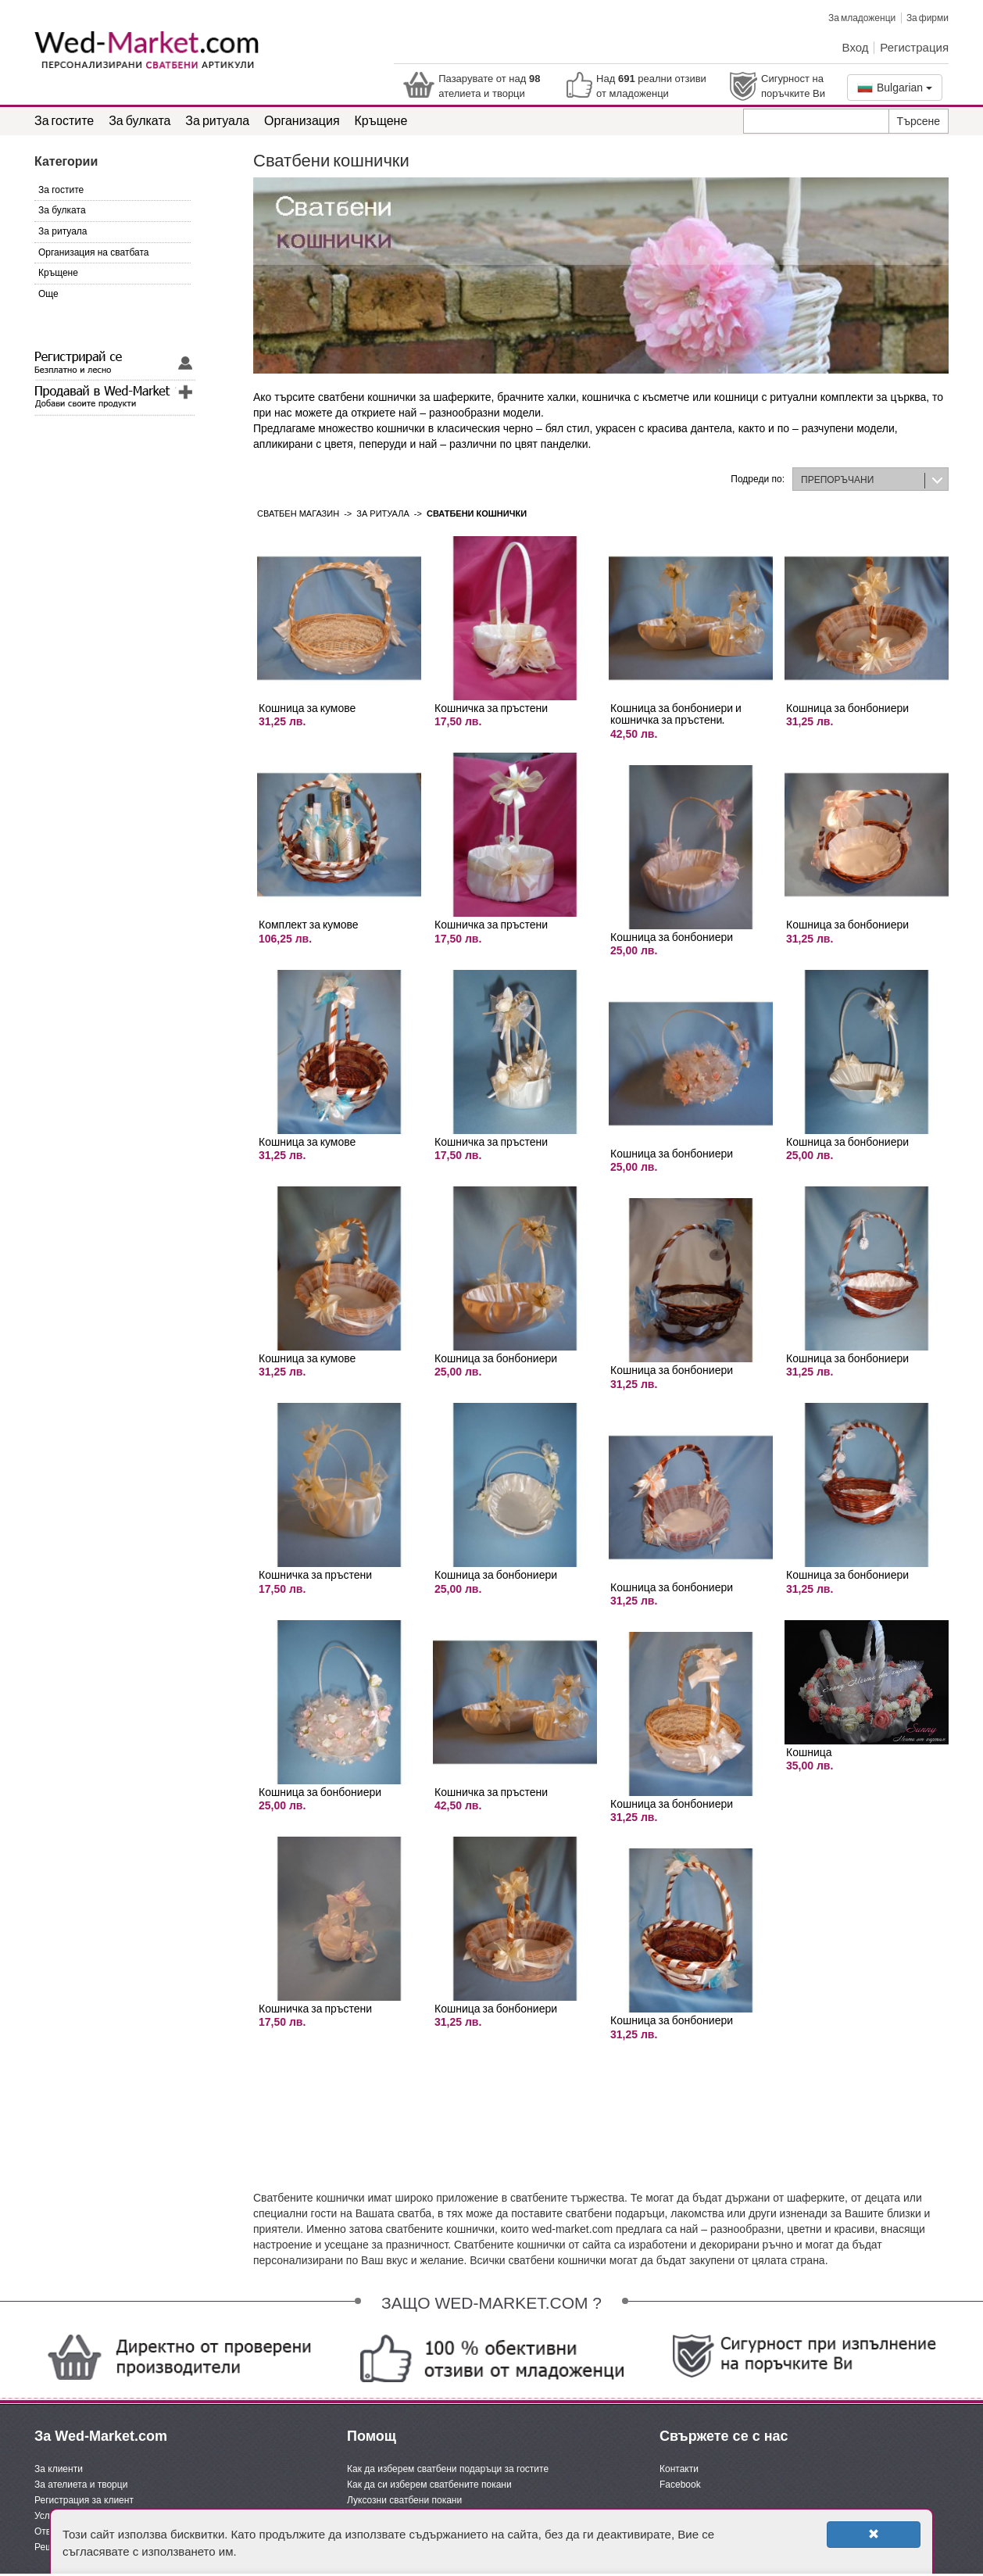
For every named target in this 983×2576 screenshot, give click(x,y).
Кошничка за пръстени (315, 1574)
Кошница (809, 1751)
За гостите (64, 120)
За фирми (927, 17)
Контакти (679, 2468)
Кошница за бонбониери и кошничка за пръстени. (676, 713)
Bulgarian (894, 87)
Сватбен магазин (298, 513)
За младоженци (861, 17)
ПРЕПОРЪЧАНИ (837, 479)
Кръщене (381, 120)
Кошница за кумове (307, 707)
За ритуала (217, 120)
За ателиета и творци (80, 2484)
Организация (302, 120)
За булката (139, 120)
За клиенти (58, 2468)
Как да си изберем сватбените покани (429, 2484)
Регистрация (914, 47)
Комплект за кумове (309, 924)
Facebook (680, 2484)
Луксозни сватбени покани (404, 2500)
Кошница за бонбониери (320, 1791)
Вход (855, 47)
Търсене (918, 121)
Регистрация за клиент (84, 2500)
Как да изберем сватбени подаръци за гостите (448, 2468)
